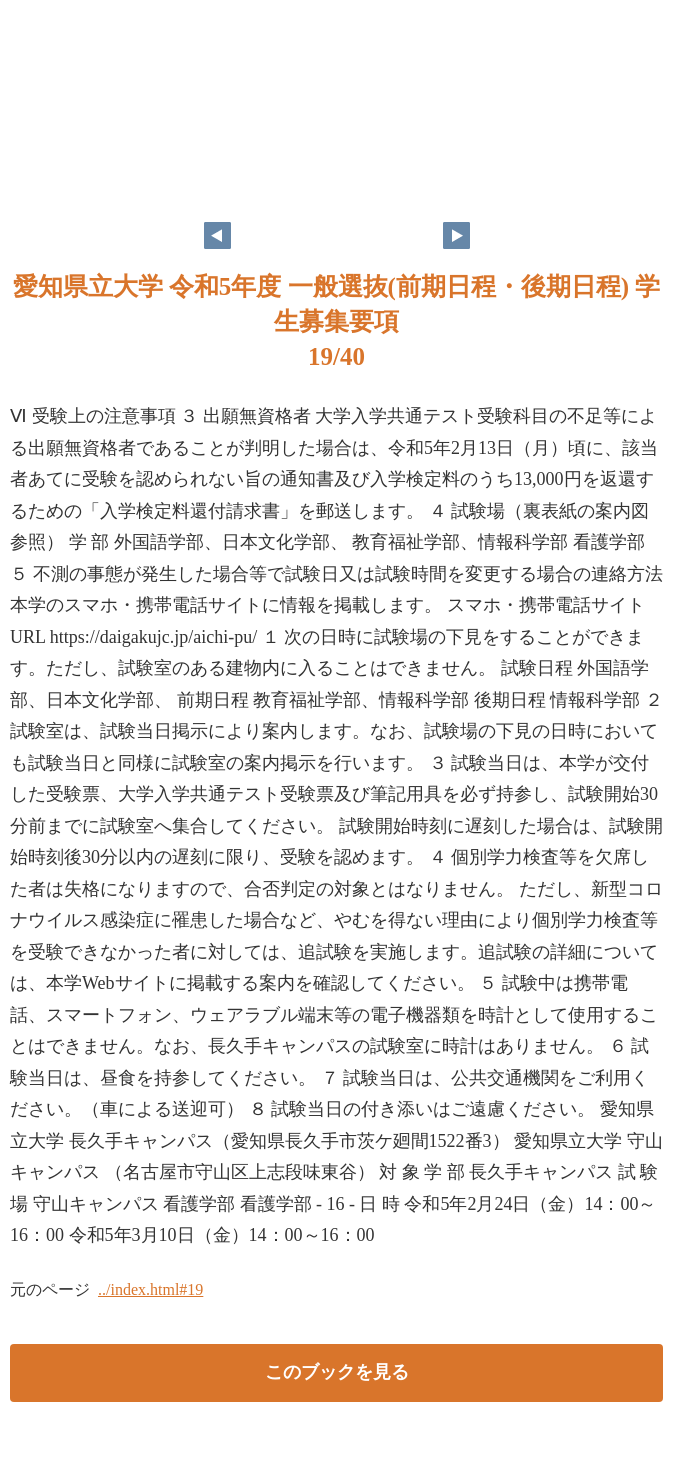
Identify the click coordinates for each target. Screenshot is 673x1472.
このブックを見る (337, 1372)
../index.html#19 (150, 1289)
